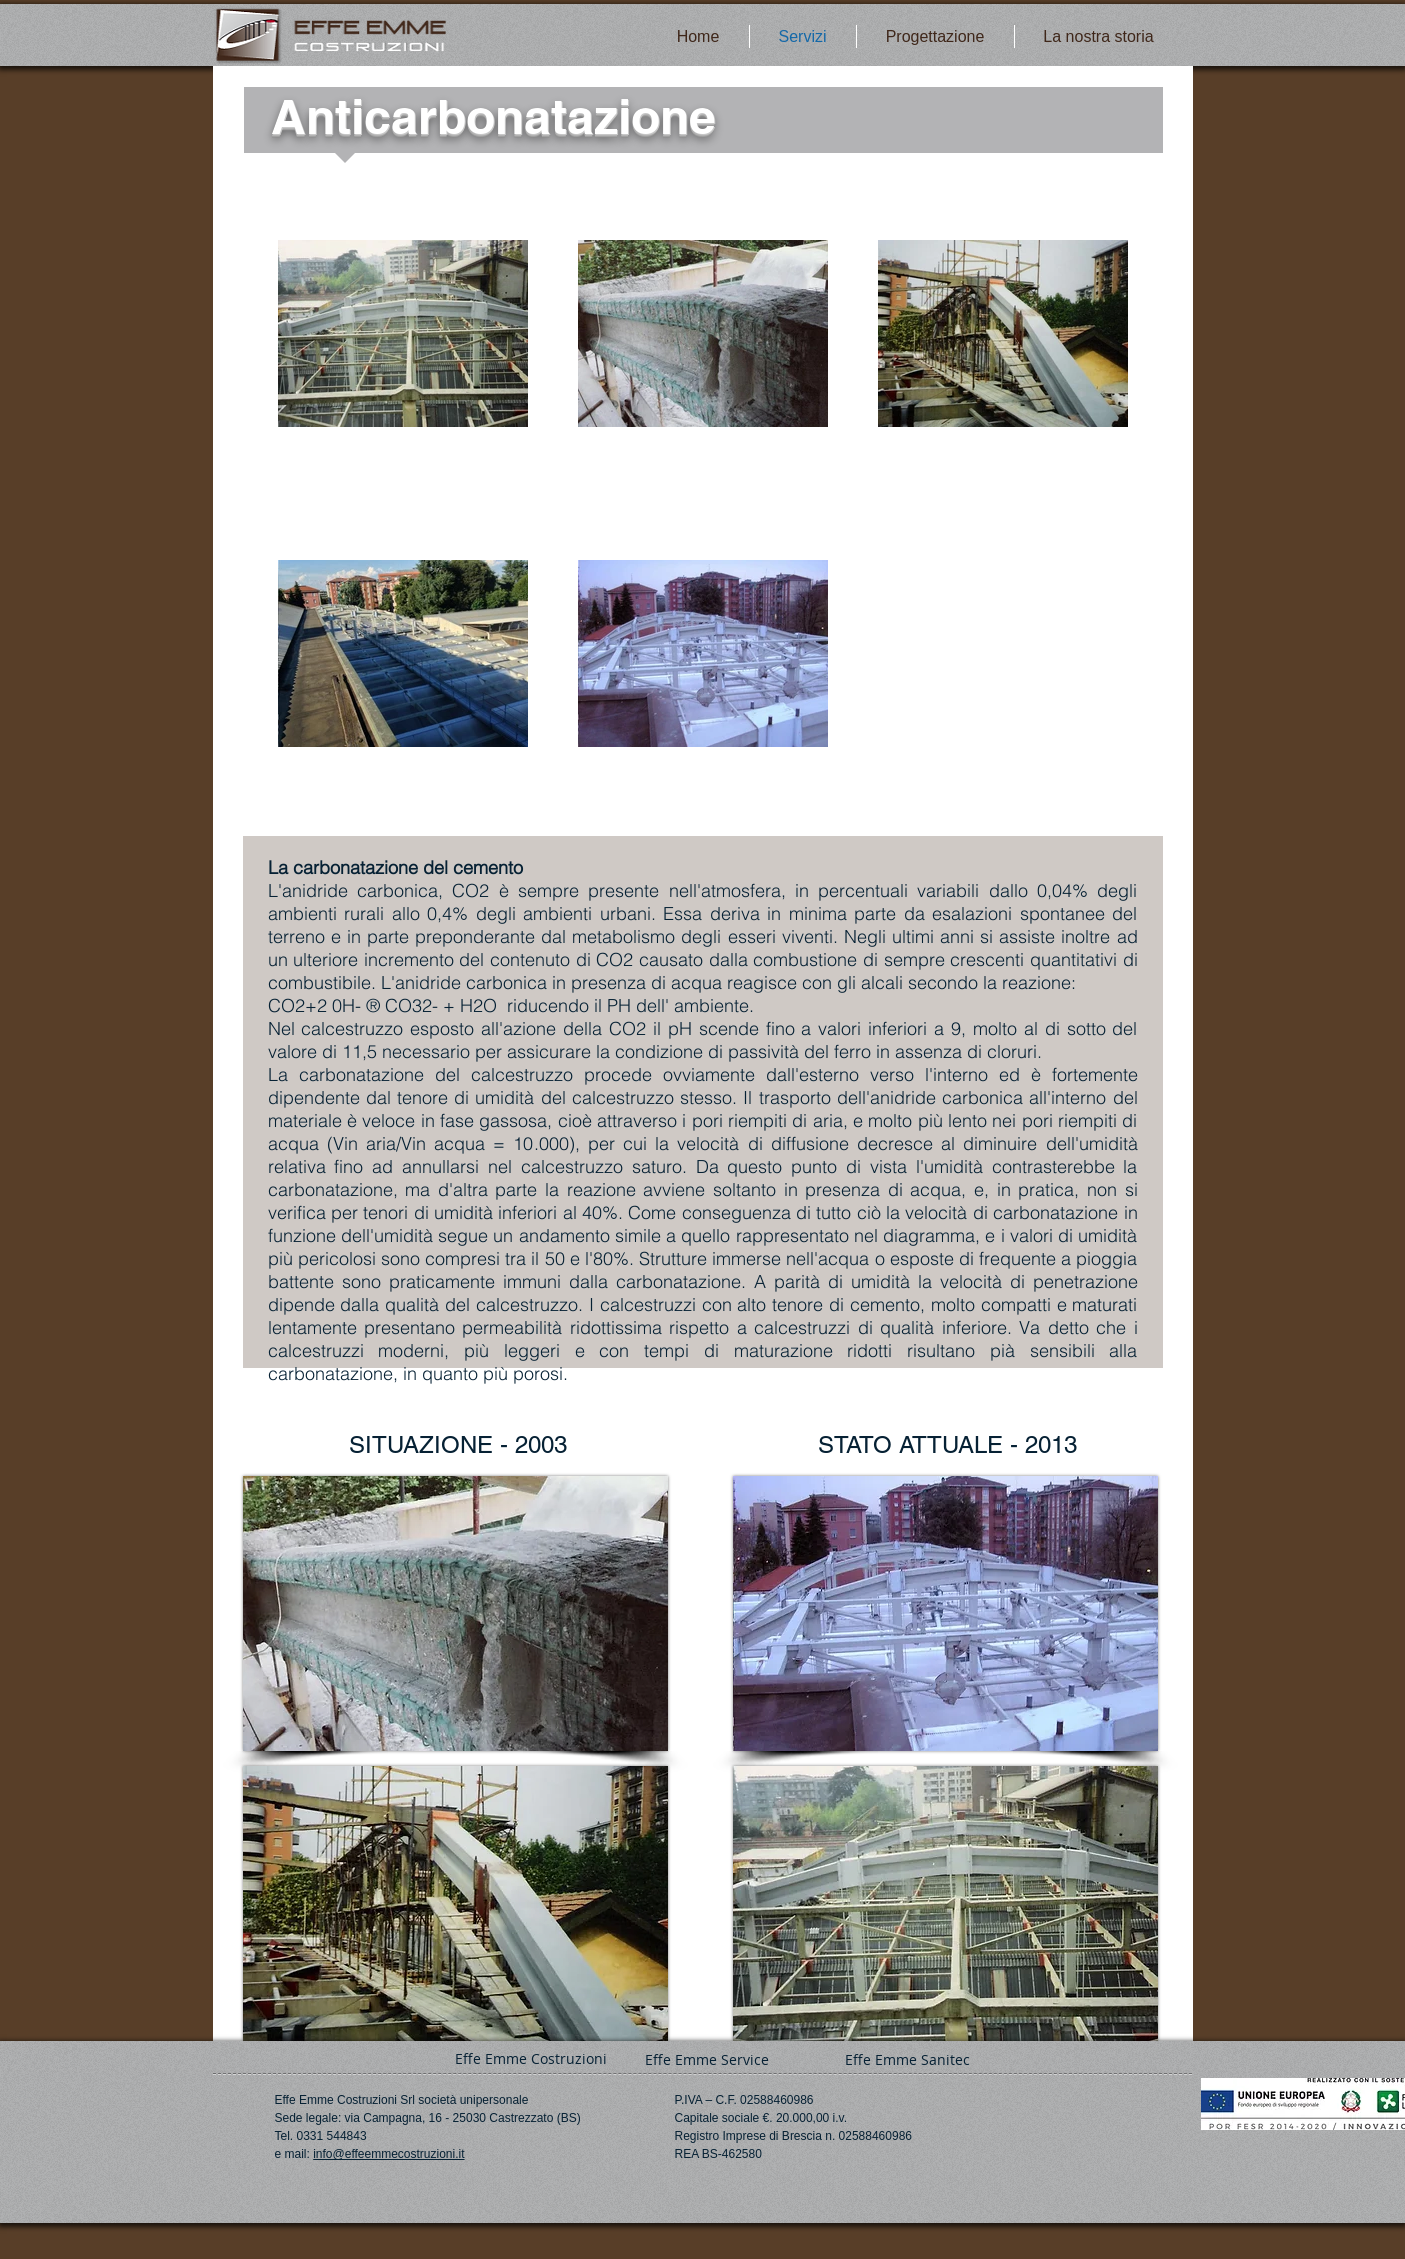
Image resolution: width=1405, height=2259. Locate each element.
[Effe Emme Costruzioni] (531, 2058)
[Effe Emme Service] (707, 2059)
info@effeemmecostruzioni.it (388, 2154)
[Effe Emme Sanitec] (907, 2059)
